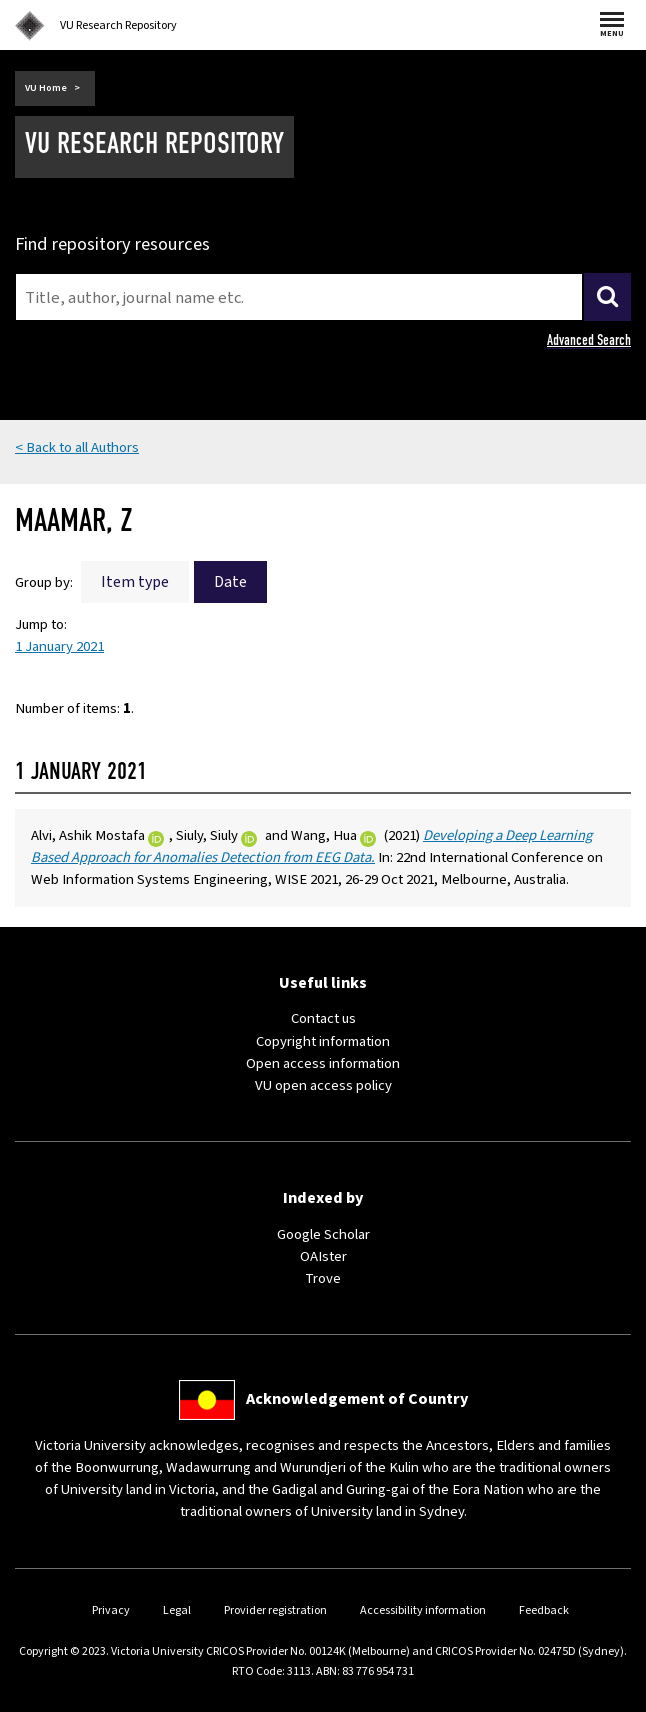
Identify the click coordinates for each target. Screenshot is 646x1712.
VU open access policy (323, 1085)
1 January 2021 (59, 646)
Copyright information (323, 1041)
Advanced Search (589, 340)
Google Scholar (323, 1234)
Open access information (323, 1063)
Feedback (544, 1610)
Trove (323, 1278)
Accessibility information (423, 1610)
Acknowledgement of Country (357, 1399)
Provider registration (275, 1610)
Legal (177, 1610)
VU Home (46, 88)
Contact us (323, 1018)
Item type (135, 582)
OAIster (323, 1256)
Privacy (111, 1610)
